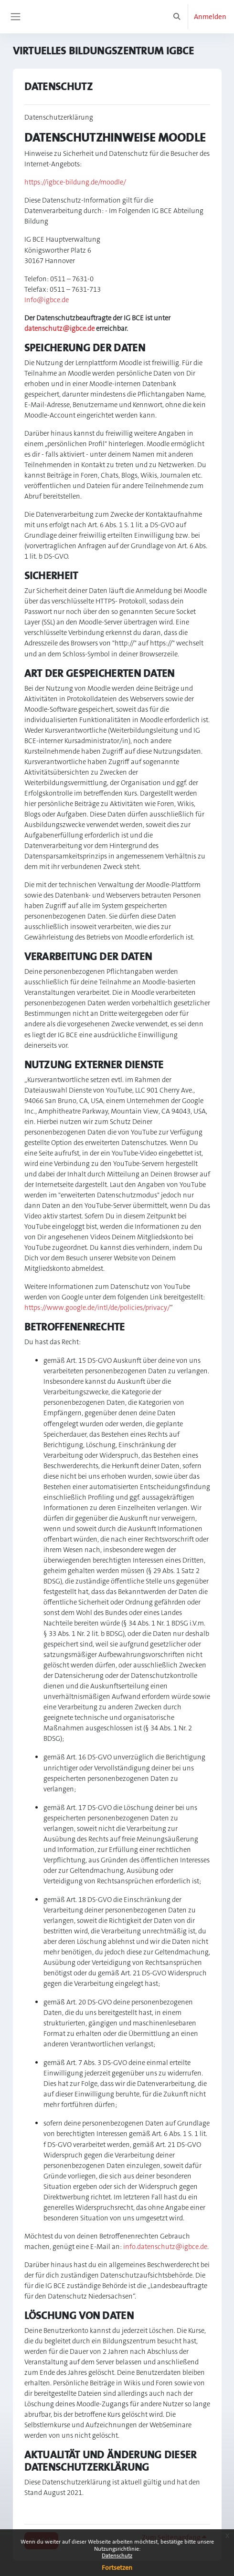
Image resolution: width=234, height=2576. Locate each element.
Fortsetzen (117, 2567)
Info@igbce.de (46, 300)
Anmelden (210, 16)
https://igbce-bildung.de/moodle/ (75, 182)
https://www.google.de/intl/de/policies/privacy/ (97, 1307)
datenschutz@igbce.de (59, 328)
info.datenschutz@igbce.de (165, 2246)
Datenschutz (117, 2555)
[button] (177, 16)
